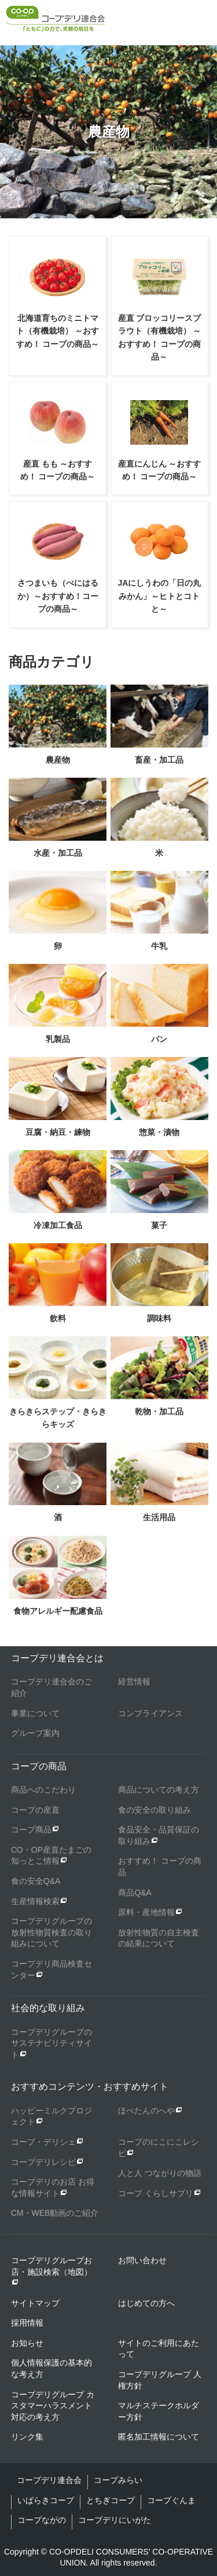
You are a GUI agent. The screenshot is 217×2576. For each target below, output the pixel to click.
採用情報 (27, 2322)
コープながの (41, 2520)
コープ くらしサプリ (155, 2193)
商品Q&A (135, 1892)
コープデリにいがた (114, 2520)
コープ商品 (31, 1829)
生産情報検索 (35, 1901)
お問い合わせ (142, 2260)
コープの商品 (39, 1766)
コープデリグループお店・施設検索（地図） (51, 2271)
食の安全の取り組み (154, 1809)
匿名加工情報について (158, 2436)
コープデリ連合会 (49, 2480)
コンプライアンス (150, 1713)
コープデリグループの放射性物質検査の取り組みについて (51, 1932)
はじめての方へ (146, 2303)
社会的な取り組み (48, 2008)
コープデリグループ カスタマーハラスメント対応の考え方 (52, 2406)
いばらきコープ (45, 2500)
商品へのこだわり (43, 1789)
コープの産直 (35, 1809)
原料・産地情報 (146, 1912)
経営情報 (134, 1681)
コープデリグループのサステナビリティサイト (51, 2043)
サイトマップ (35, 2303)
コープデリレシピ (43, 2162)
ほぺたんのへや (146, 2110)
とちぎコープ (110, 2500)
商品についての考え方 (158, 1789)
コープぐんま (171, 2500)
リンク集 (27, 2436)
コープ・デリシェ (43, 2141)
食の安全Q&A (36, 1881)
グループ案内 (35, 1733)
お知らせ (27, 2343)
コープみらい (118, 2480)
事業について (35, 1713)
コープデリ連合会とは (57, 1658)
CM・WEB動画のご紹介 (55, 2212)
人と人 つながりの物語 (159, 2173)
